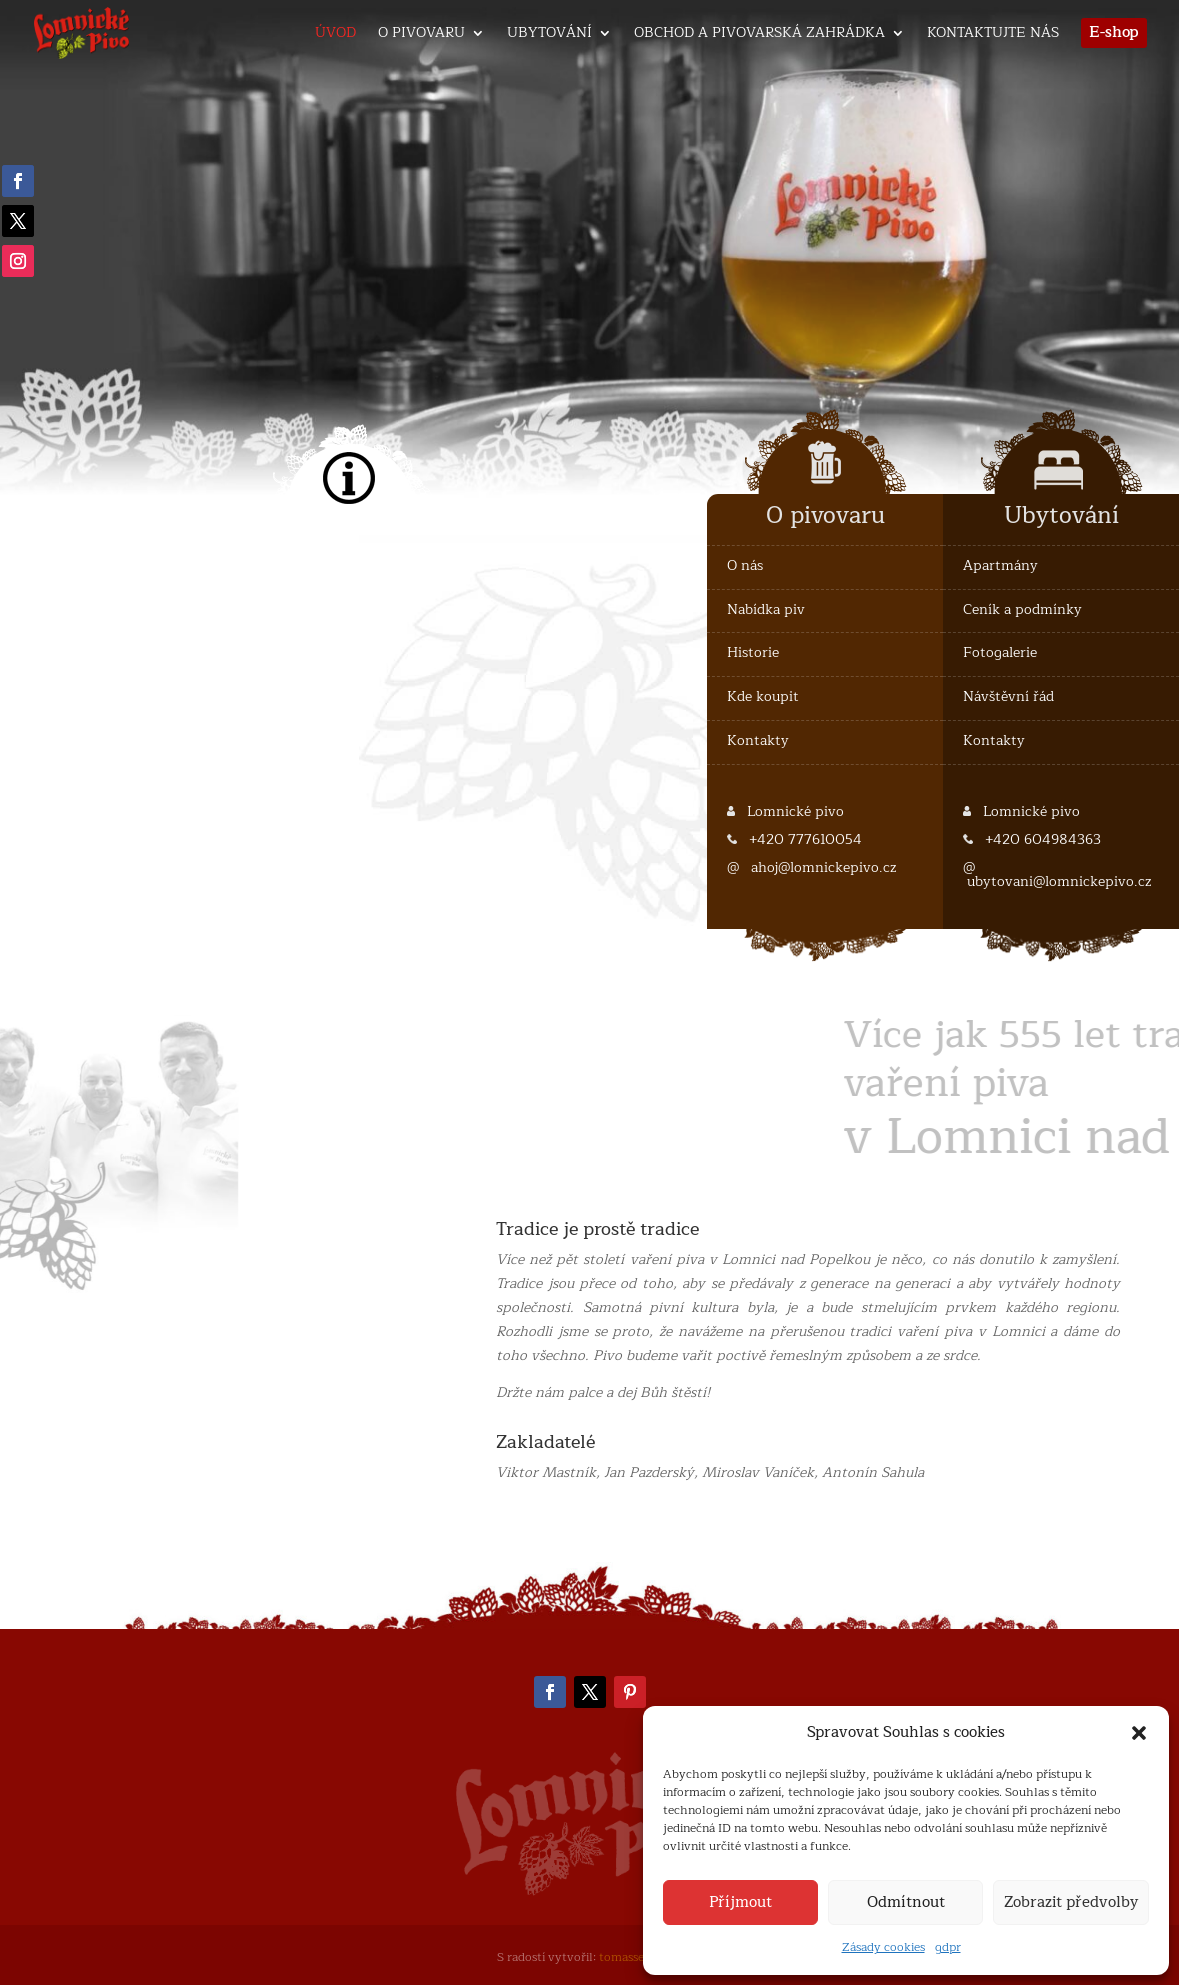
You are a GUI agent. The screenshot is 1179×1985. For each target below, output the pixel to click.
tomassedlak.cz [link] (641, 1957)
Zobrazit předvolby (1071, 1902)
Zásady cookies (883, 1947)
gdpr (948, 1947)
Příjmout (740, 1902)
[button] (1139, 1733)
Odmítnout (906, 1902)
